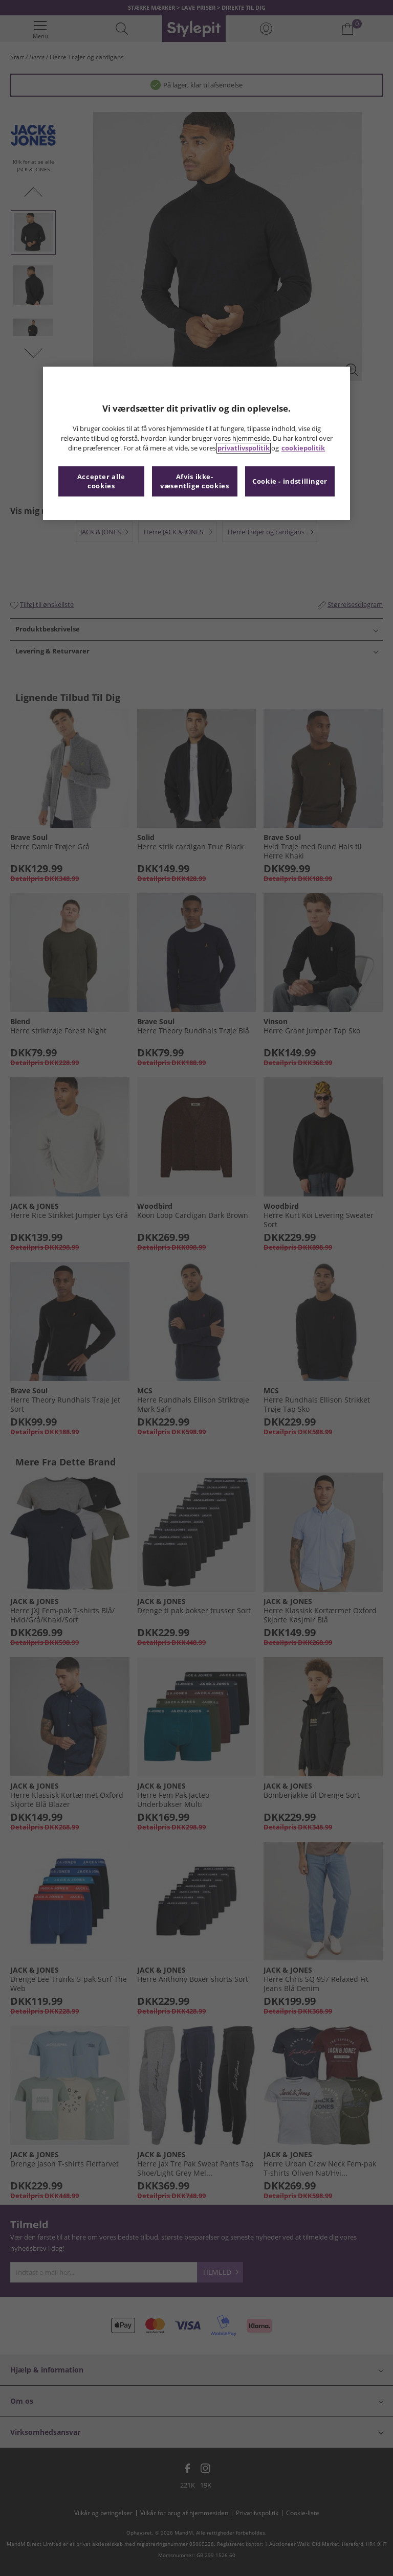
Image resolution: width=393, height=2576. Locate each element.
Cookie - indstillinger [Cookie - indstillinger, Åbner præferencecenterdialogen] (290, 481)
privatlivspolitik (243, 448)
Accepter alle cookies (101, 481)
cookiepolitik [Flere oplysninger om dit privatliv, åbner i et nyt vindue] (303, 448)
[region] (196, 443)
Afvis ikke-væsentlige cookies (194, 481)
